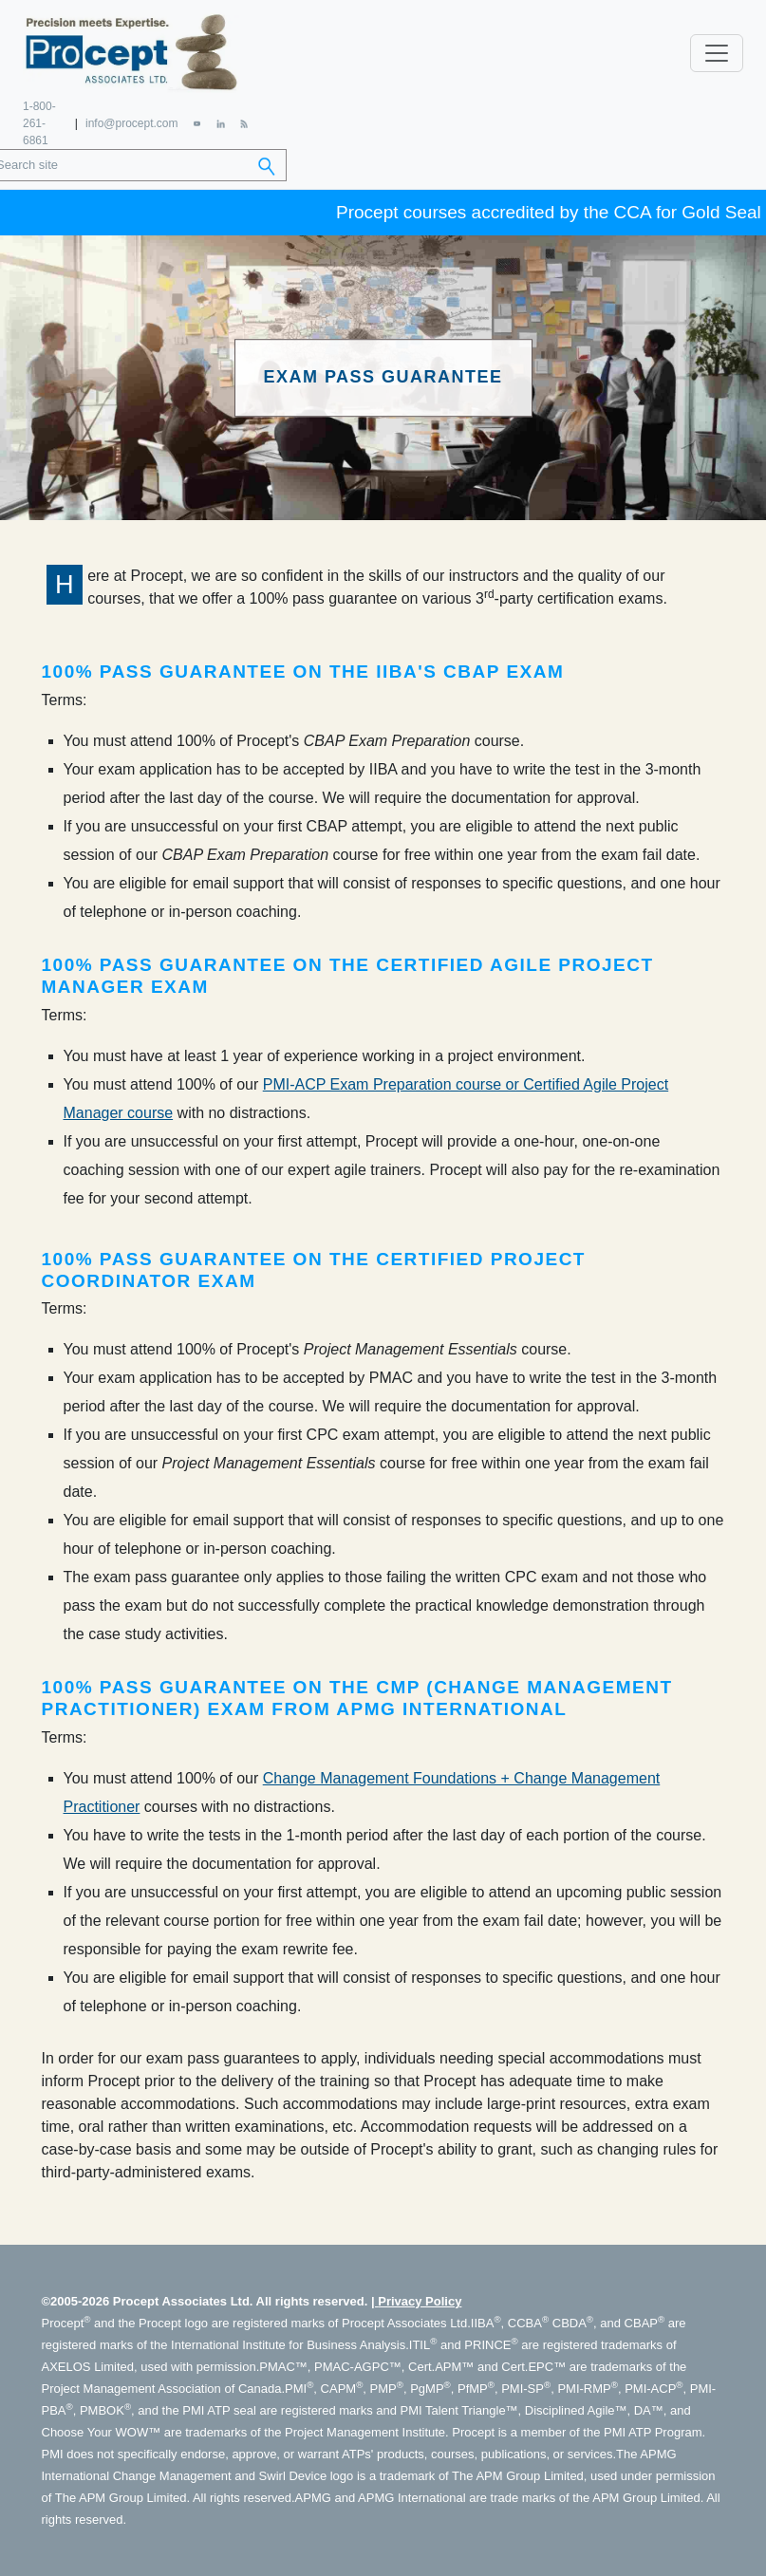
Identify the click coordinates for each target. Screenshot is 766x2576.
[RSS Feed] (244, 123)
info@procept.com (131, 123)
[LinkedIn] (220, 123)
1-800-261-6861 (39, 123)
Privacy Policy (419, 2301)
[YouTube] (197, 123)
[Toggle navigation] (716, 53)
